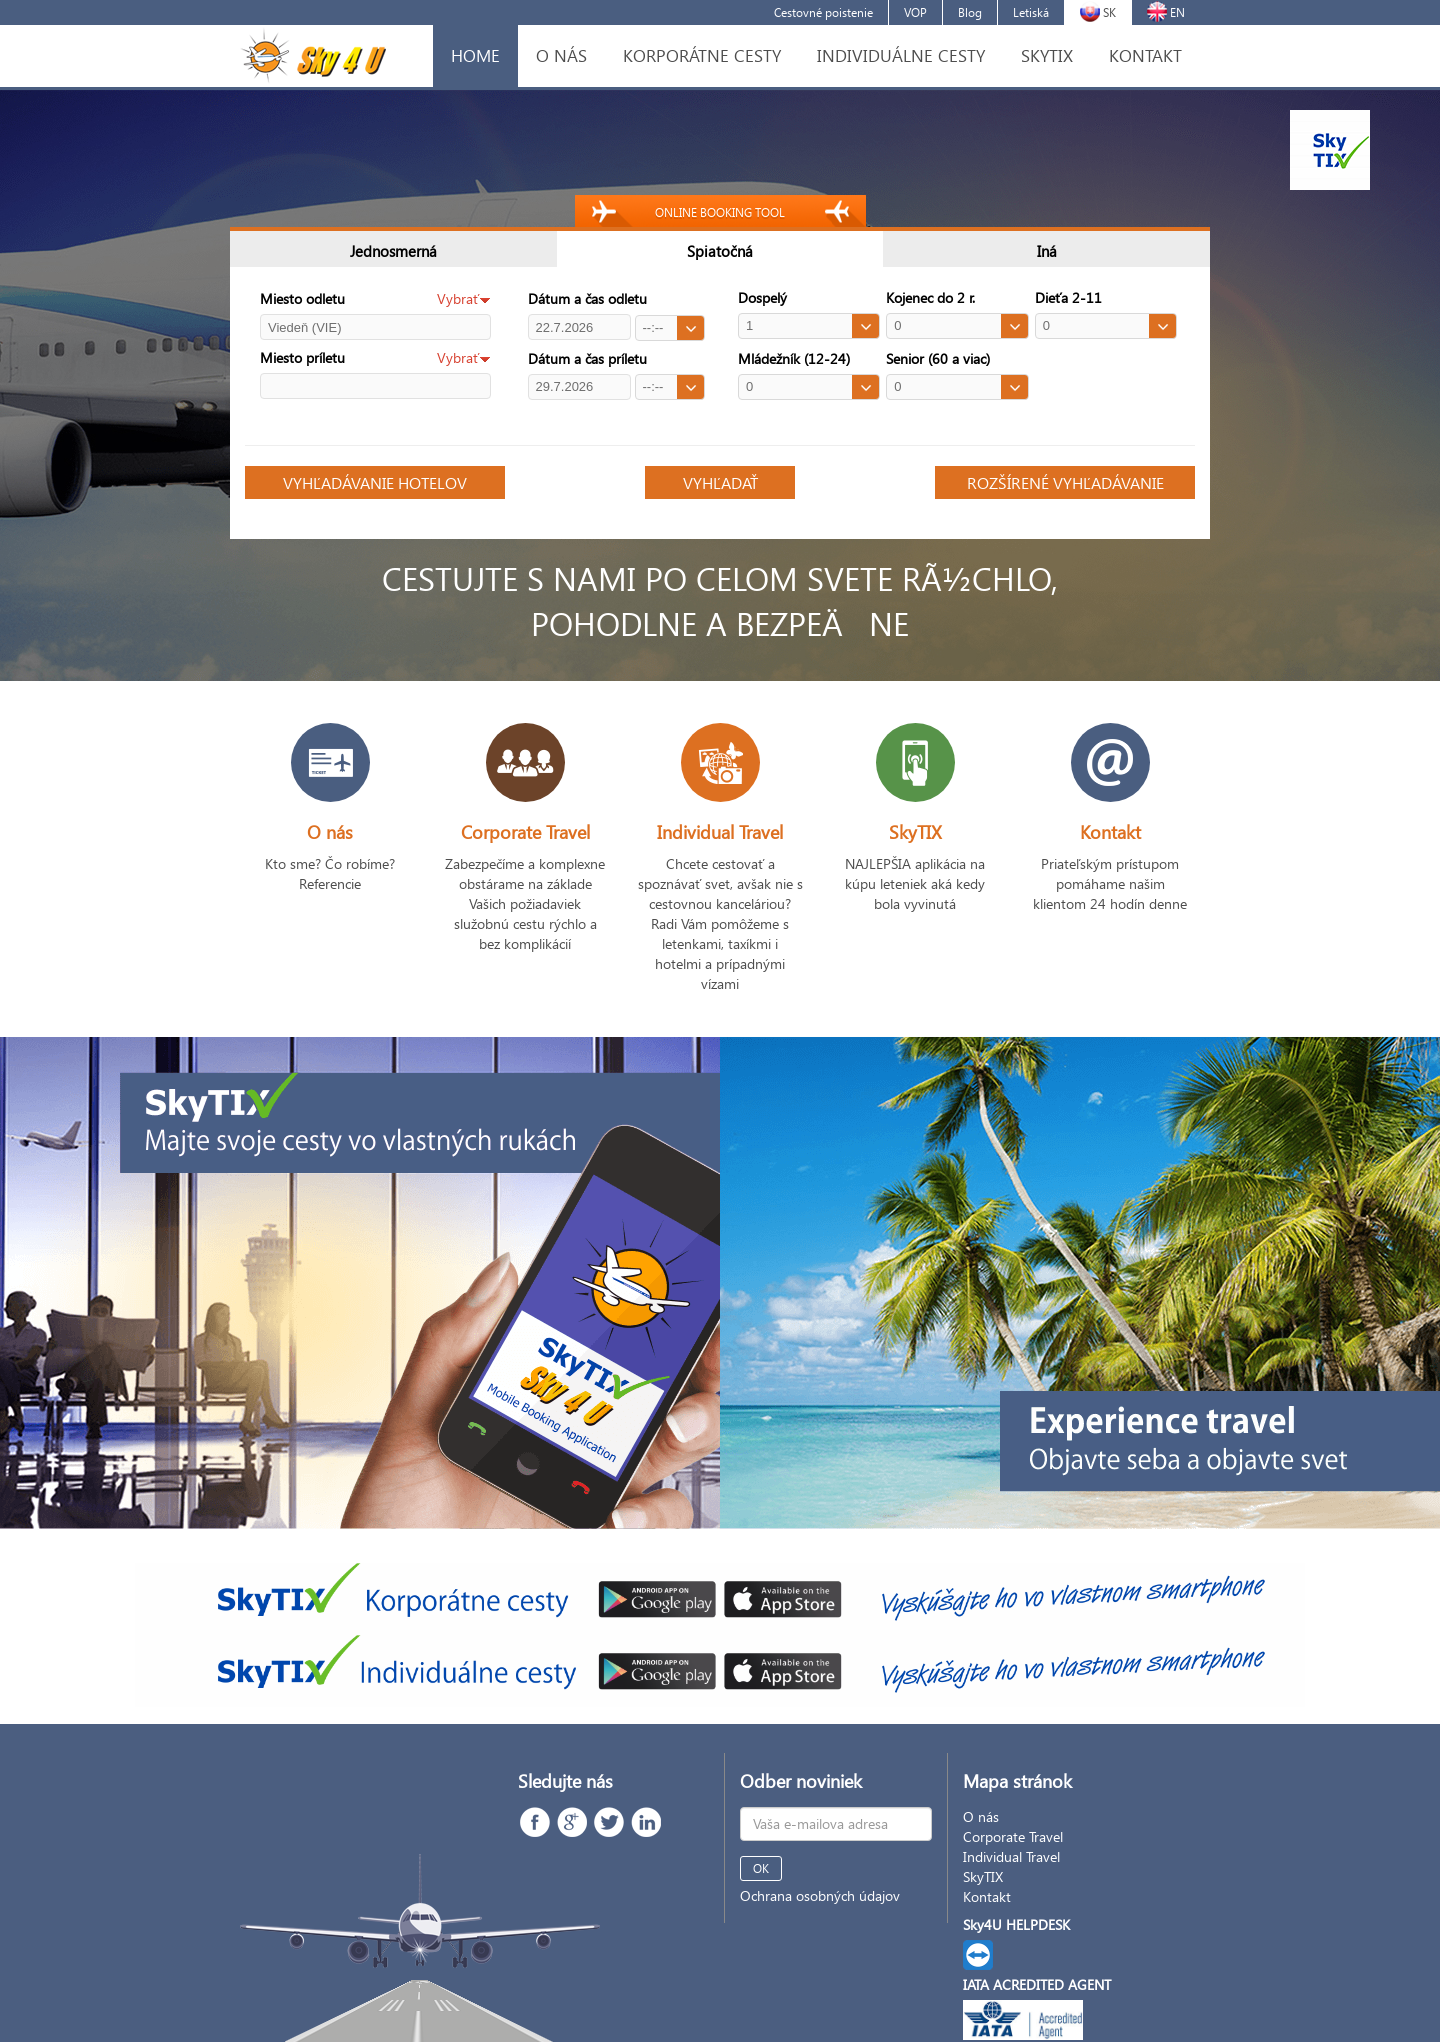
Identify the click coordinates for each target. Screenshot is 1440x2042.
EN (1166, 12)
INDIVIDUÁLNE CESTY (901, 55)
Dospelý (762, 297)
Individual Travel (1011, 1856)
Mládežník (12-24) (794, 358)
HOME (475, 55)
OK (761, 1868)
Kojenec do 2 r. (930, 297)
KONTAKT (1145, 55)
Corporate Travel (1013, 1836)
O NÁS (561, 55)
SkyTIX (983, 1876)
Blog (970, 12)
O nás (981, 1816)
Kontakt (987, 1896)
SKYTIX (1047, 55)
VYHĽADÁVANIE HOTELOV (375, 482)
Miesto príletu (302, 357)
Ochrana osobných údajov (820, 1895)
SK (1098, 12)
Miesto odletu (302, 298)
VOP (915, 12)
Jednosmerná (393, 251)
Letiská (1031, 12)
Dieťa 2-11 (1068, 297)
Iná (1047, 251)
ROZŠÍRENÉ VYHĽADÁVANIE (1065, 482)
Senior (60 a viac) (938, 358)
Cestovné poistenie (823, 12)
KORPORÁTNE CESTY (702, 55)
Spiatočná (720, 251)
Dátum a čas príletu (587, 358)
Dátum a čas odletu (587, 298)
